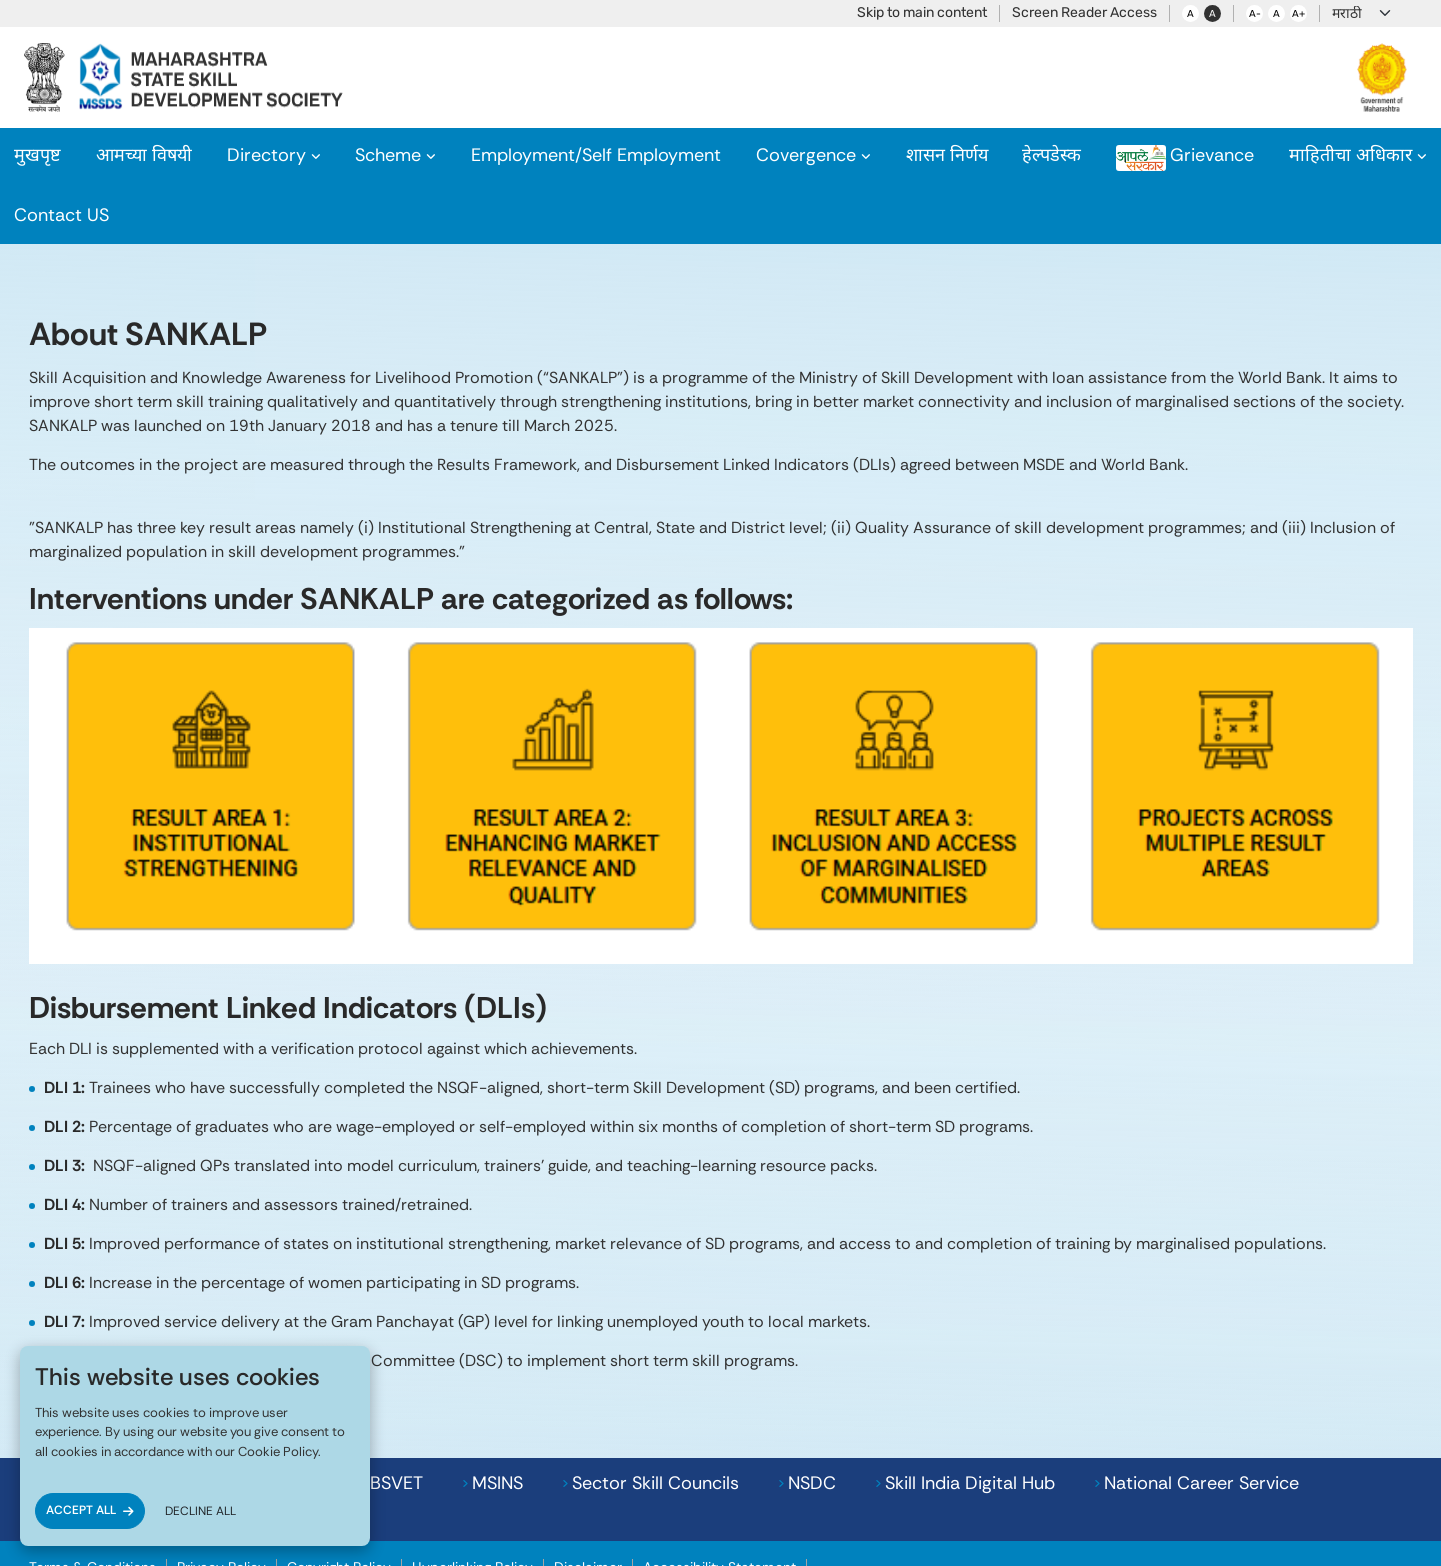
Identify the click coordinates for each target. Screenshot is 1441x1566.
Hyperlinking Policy (472, 1480)
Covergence (801, 155)
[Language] (1362, 13)
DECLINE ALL (200, 1511)
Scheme (379, 155)
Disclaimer (588, 1480)
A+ (1298, 14)
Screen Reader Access (1084, 13)
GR (916, 155)
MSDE (1160, 1428)
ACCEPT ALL (81, 1510)
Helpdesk (1004, 155)
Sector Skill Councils (443, 1428)
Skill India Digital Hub (758, 1428)
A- (1255, 14)
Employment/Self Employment (589, 155)
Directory (254, 155)
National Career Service (989, 1428)
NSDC (600, 1428)
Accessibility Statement (719, 1480)
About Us (138, 155)
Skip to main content (922, 13)
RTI (1267, 155)
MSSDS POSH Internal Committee (925, 1480)
